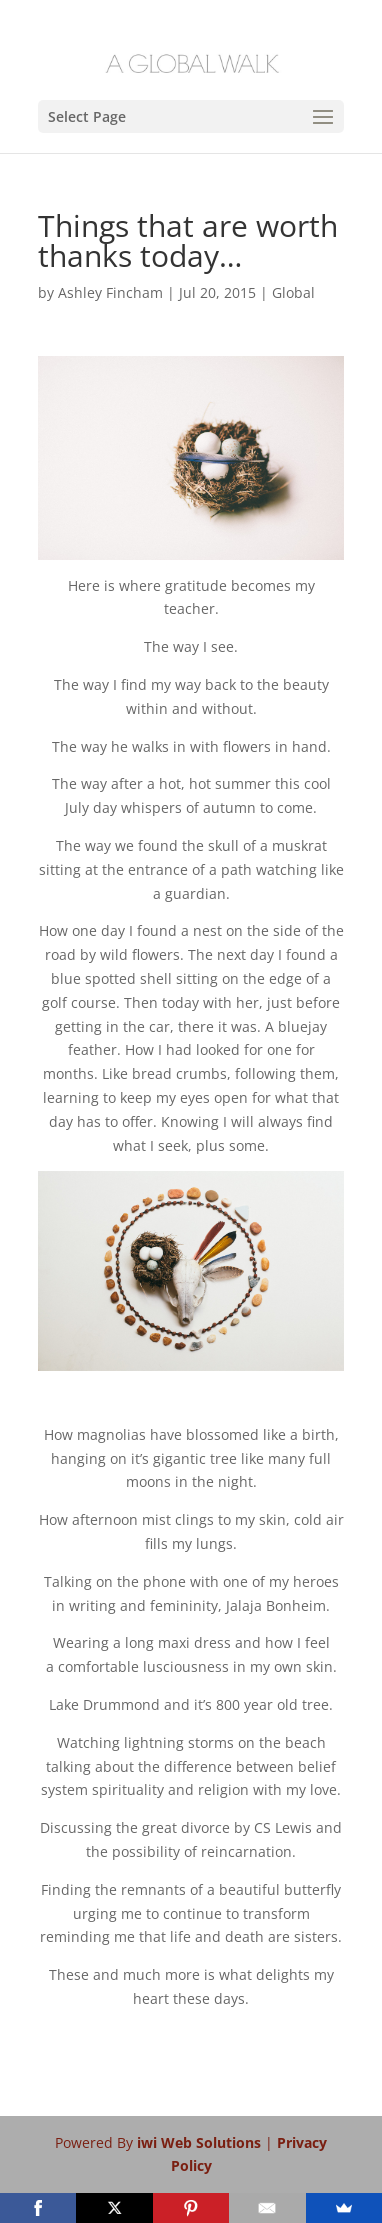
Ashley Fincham (110, 292)
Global (293, 292)
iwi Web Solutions (201, 2142)
